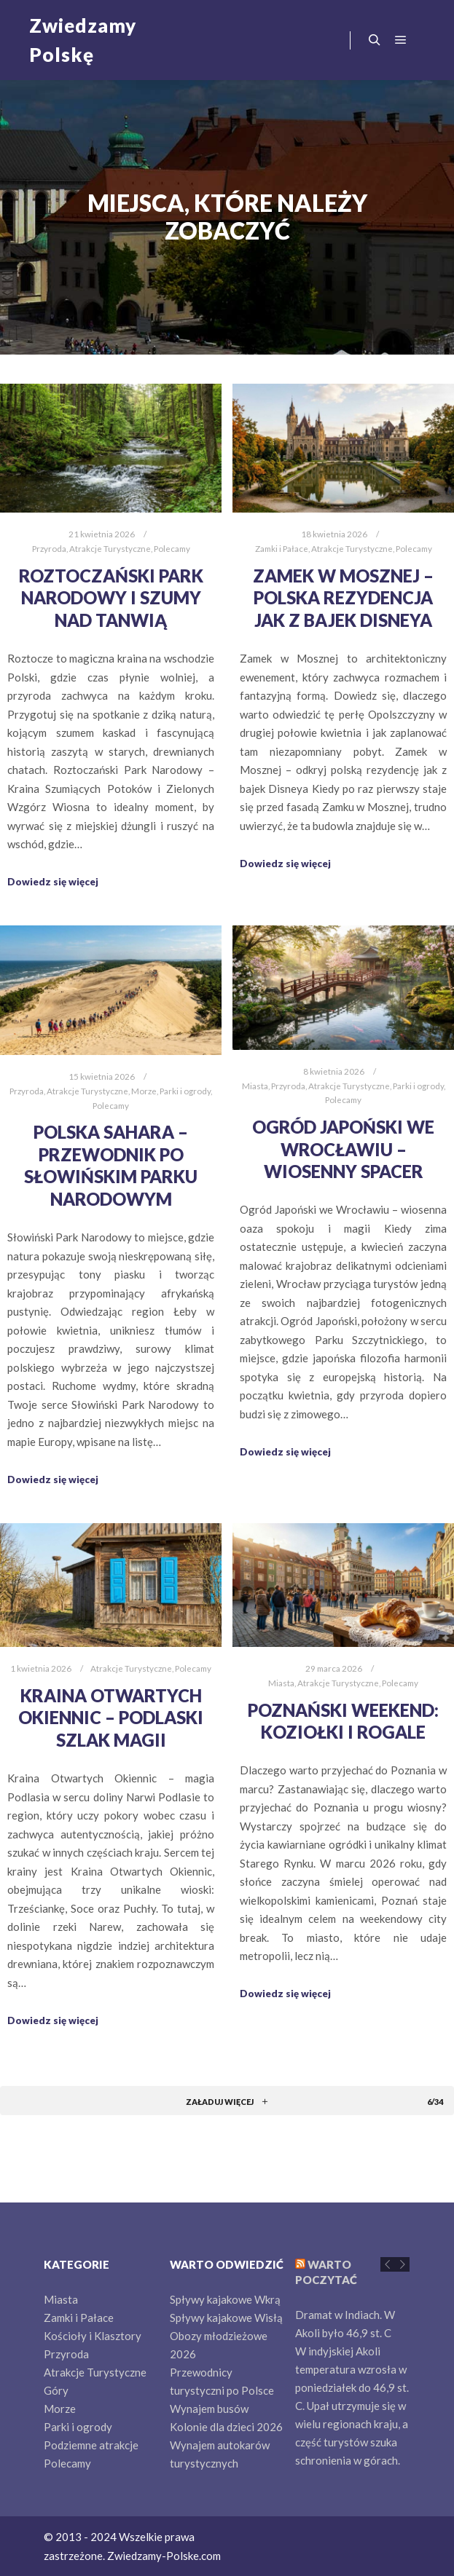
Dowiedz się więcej (52, 882)
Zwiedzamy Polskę (82, 40)
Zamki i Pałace (281, 548)
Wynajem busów (209, 2408)
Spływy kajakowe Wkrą (225, 2299)
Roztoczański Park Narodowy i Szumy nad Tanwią (111, 598)
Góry (56, 2390)
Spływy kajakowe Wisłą (226, 2317)
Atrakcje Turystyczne (110, 548)
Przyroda (49, 548)
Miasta (255, 1085)
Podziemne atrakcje (91, 2444)
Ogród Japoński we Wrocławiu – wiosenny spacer (343, 1149)
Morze (144, 1091)
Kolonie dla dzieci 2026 (226, 2426)
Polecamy (172, 548)
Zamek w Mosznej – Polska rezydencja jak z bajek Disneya (343, 598)
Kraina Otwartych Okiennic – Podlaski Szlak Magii (110, 1718)
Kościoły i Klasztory (92, 2335)
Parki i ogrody (185, 1091)
